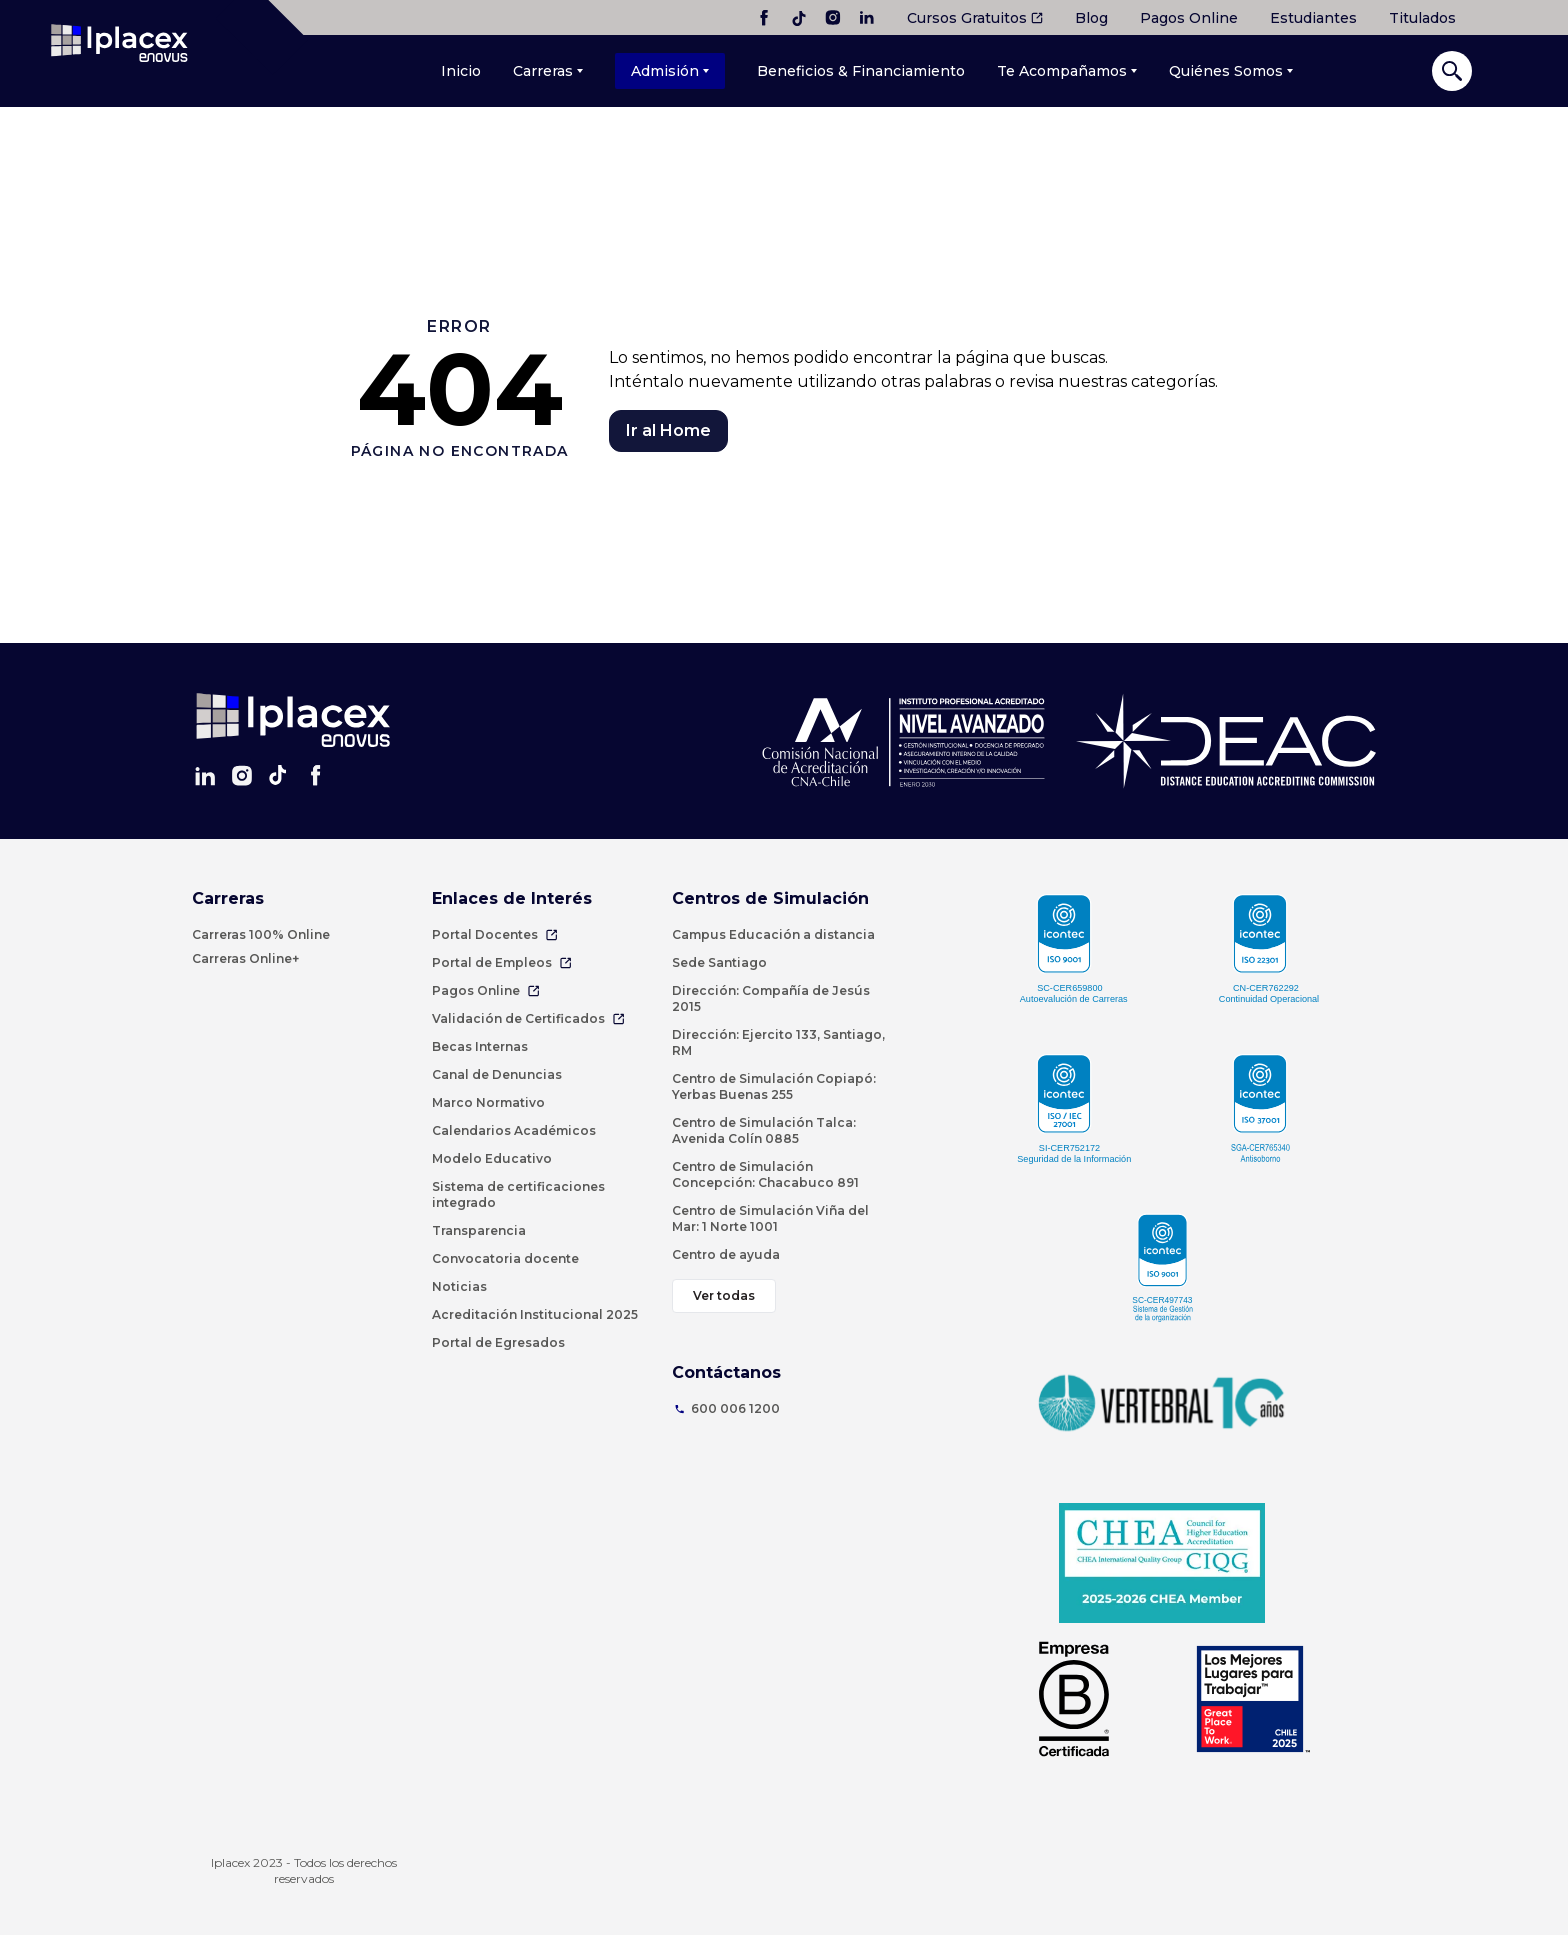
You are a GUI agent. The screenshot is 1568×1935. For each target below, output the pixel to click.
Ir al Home (668, 430)
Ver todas (724, 1295)
